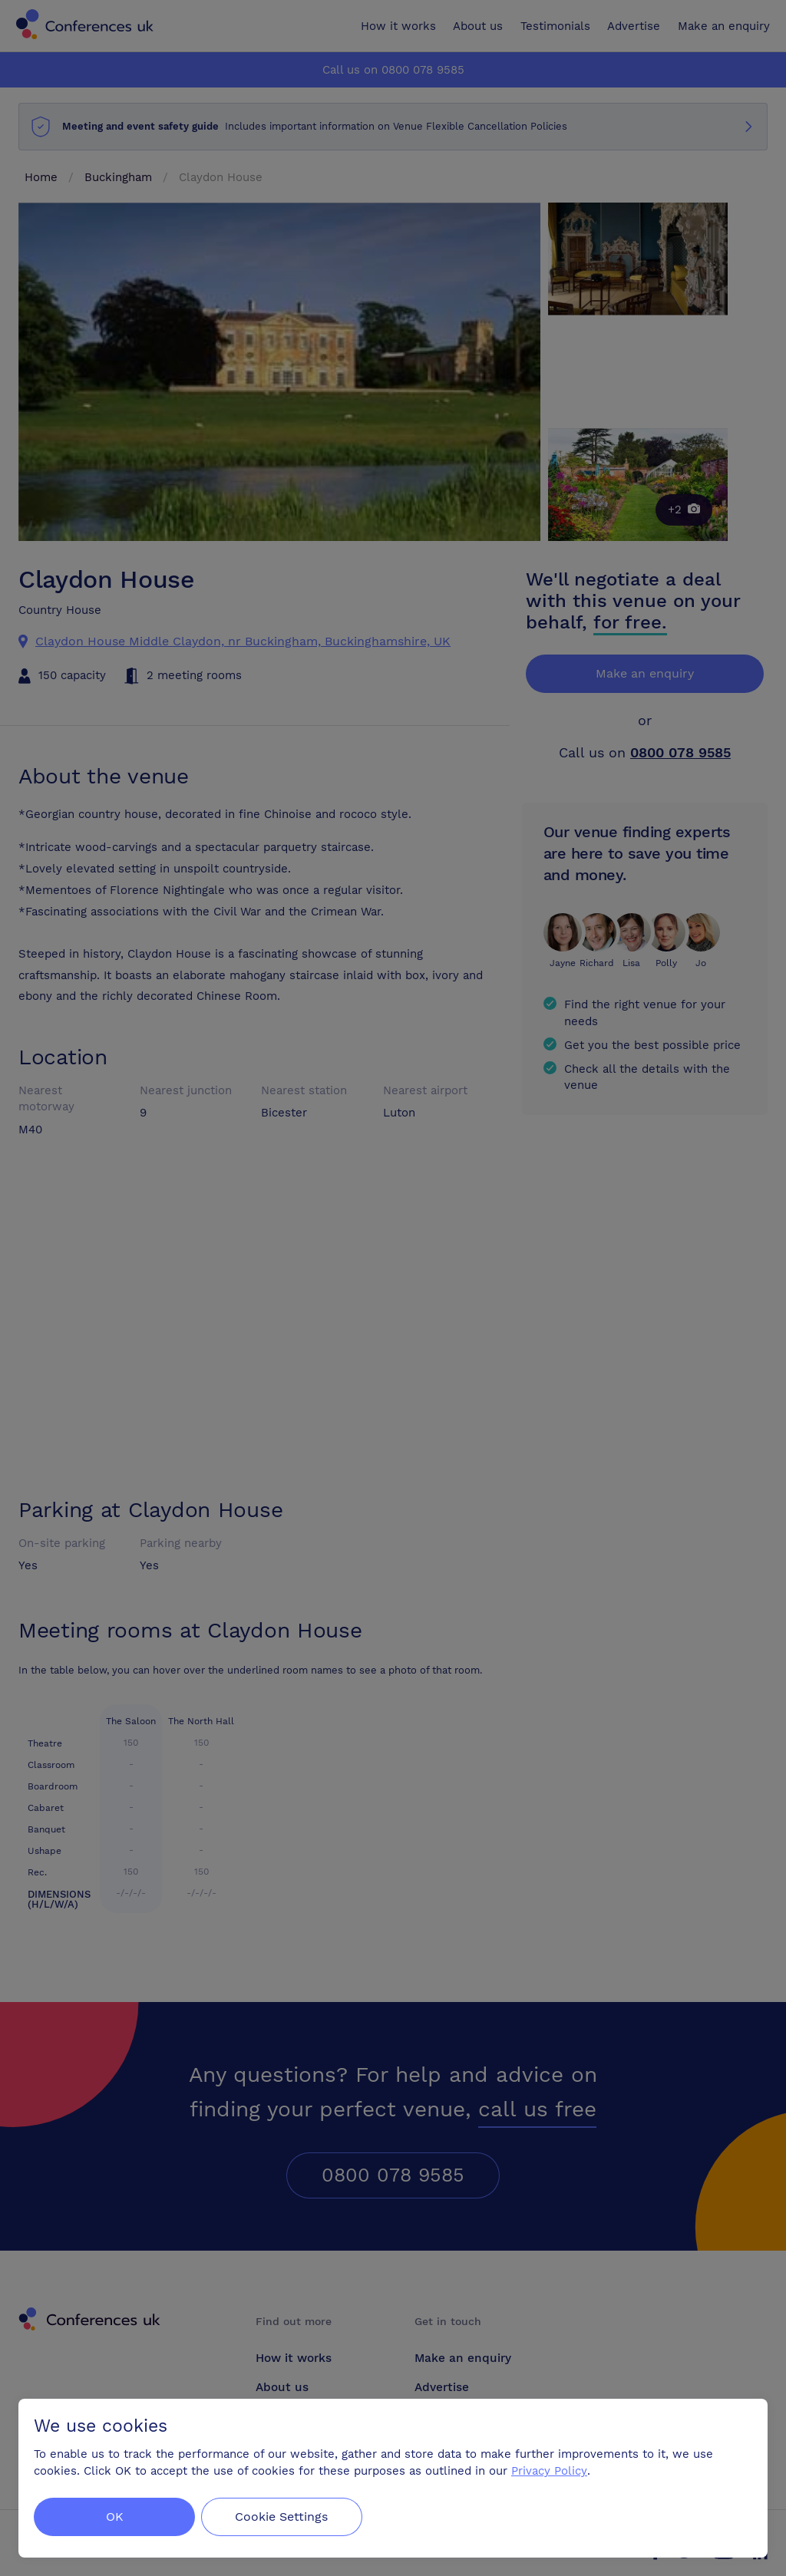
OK (115, 2516)
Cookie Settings (285, 2516)
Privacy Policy (549, 2471)
